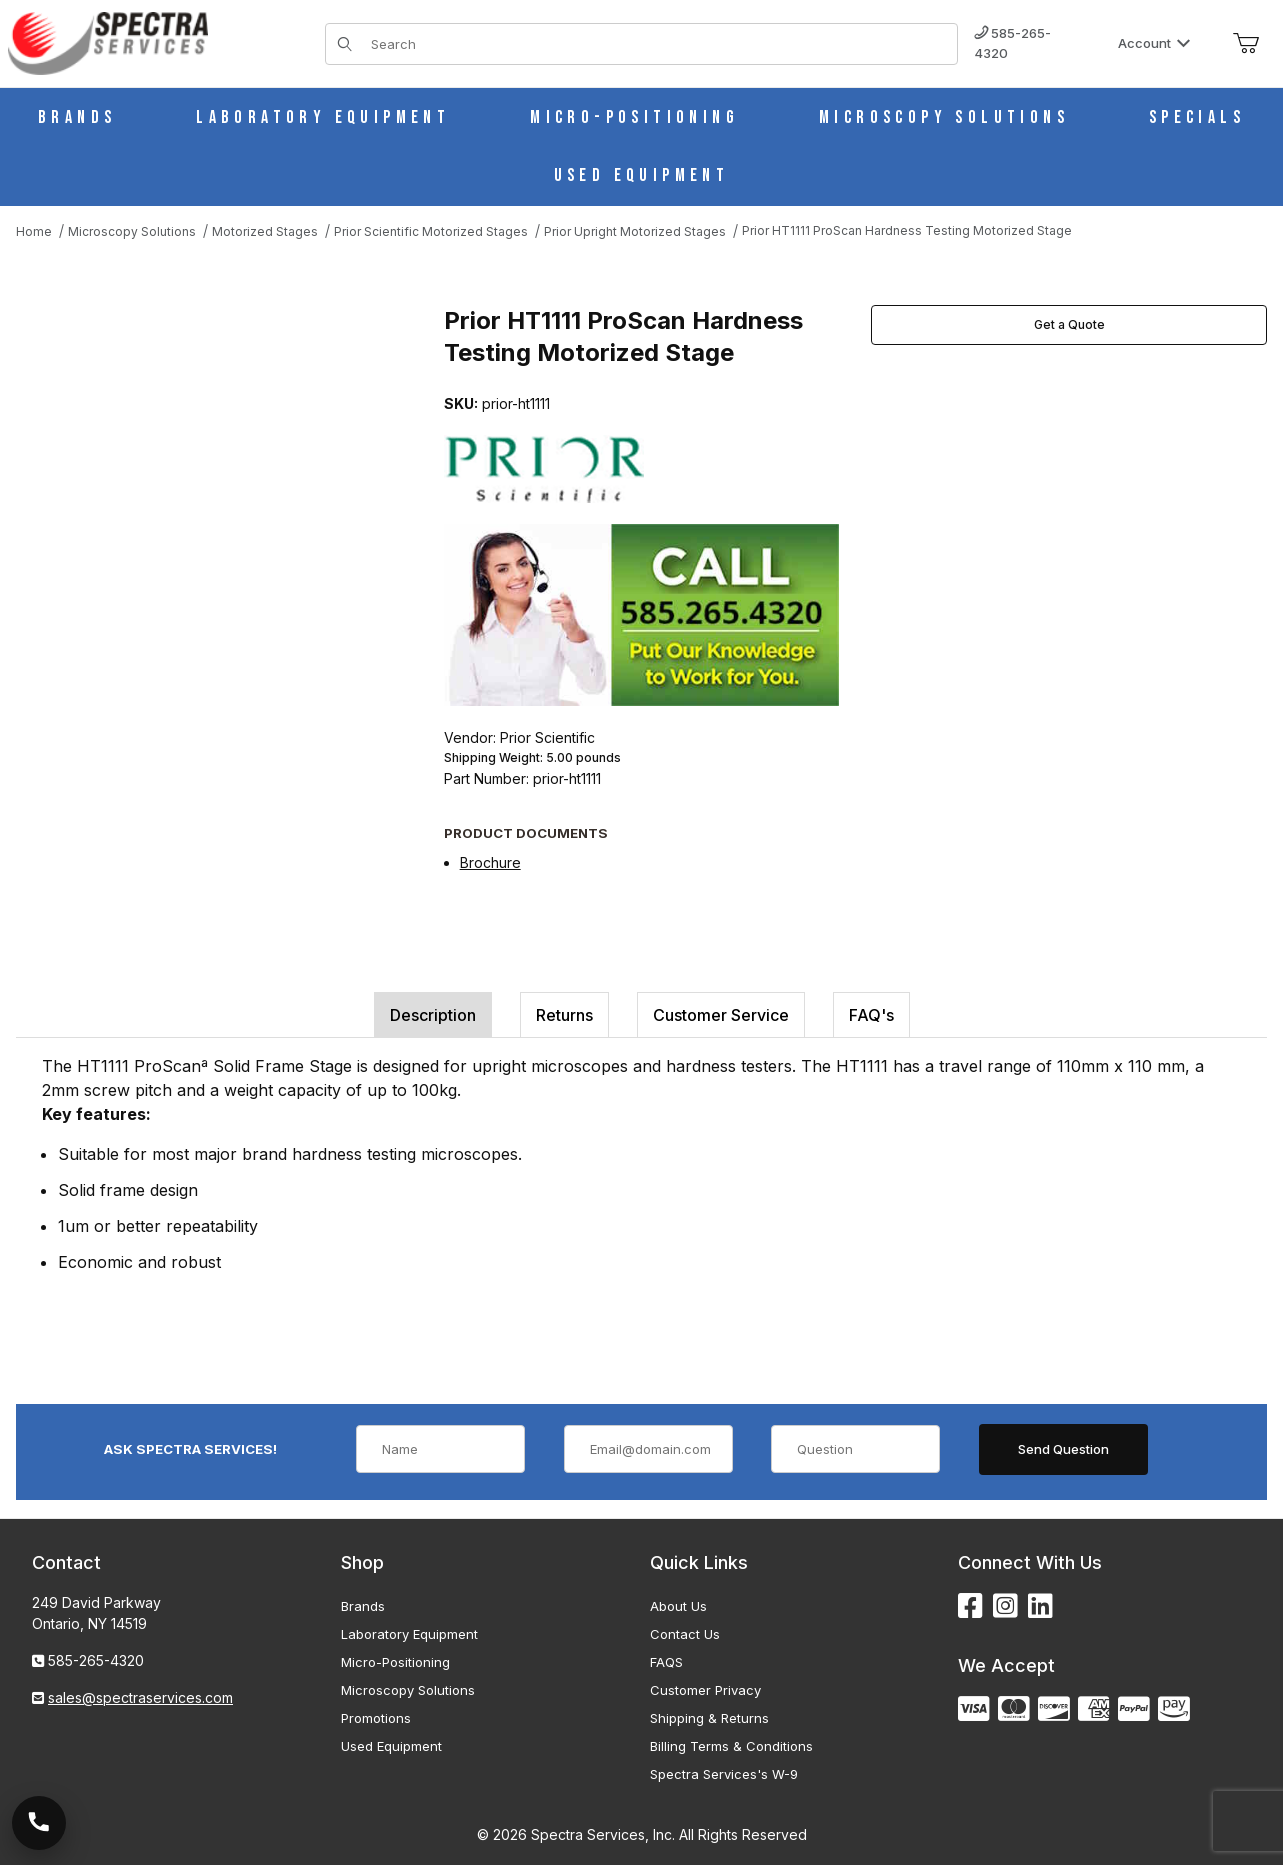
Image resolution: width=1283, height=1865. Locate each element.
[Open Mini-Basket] (1246, 44)
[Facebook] (970, 1606)
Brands (363, 1606)
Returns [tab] (564, 1015)
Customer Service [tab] (721, 1015)
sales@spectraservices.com (140, 1697)
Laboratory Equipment (409, 1634)
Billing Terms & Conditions (731, 1746)
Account (1154, 43)
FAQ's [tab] (871, 1015)
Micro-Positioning (395, 1662)
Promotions (376, 1718)
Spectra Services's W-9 (724, 1774)
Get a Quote (1069, 324)
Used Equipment (391, 1746)
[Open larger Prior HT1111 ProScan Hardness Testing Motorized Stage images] (224, 493)
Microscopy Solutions (408, 1690)
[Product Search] (658, 44)
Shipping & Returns (709, 1718)
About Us (678, 1606)
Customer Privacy (705, 1690)
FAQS (666, 1662)
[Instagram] (1005, 1606)
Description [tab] (433, 1015)
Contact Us (685, 1634)
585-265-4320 (1012, 43)
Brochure (490, 862)
